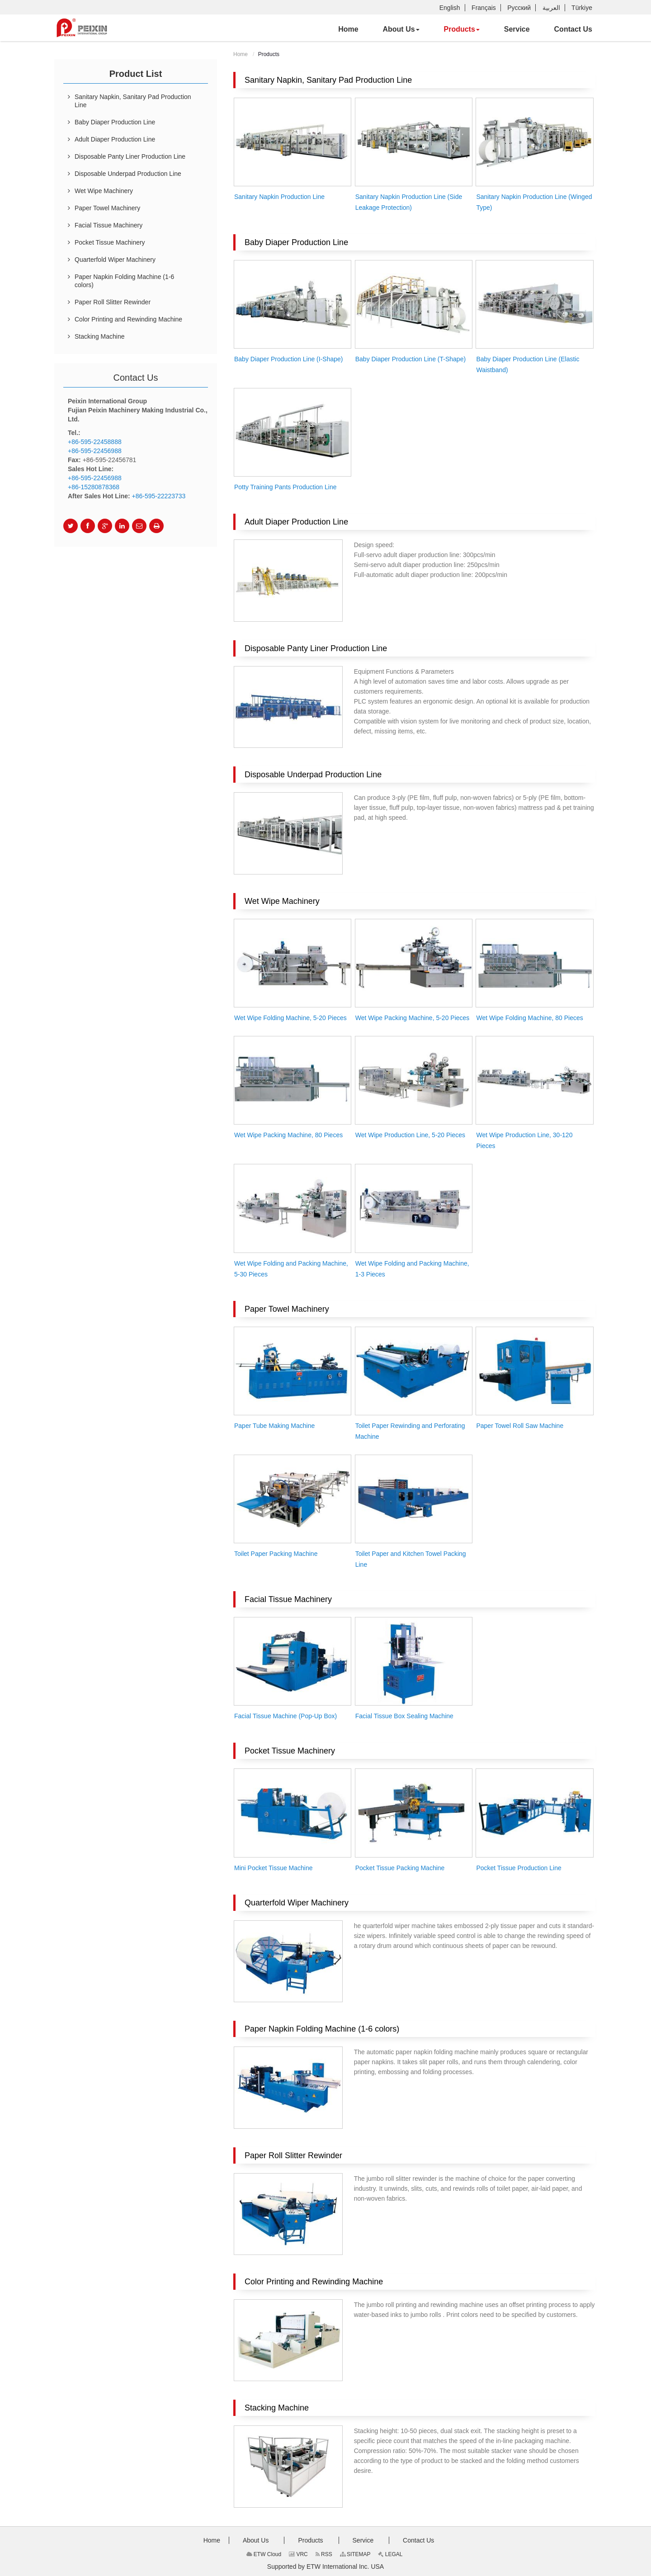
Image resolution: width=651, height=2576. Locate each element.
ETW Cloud (264, 2554)
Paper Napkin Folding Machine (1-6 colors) (322, 2028)
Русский (519, 7)
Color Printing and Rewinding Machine (314, 2281)
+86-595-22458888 (95, 441)
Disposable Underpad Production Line (313, 774)
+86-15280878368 (93, 487)
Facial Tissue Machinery (288, 1599)
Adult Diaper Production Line (296, 521)
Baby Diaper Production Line (296, 242)
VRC (298, 2554)
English (449, 7)
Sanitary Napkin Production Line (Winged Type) (534, 202)
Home (240, 54)
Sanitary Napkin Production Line (279, 196)
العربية (551, 7)
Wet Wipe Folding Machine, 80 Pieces (529, 1017)
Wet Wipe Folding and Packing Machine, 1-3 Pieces (412, 1269)
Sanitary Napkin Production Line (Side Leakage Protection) (408, 202)
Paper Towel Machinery (287, 1309)
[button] (400, 29)
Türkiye (581, 7)
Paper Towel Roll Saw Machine (519, 1425)
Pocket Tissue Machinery (290, 1750)
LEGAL (390, 2554)
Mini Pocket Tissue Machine (273, 1868)
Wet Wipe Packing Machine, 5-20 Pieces (412, 1017)
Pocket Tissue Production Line (518, 1868)
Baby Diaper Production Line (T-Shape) (410, 359)
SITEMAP (355, 2554)
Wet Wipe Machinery (282, 901)
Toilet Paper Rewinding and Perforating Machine (410, 1431)
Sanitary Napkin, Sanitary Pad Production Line (328, 80)
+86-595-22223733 (159, 496)
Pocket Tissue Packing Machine (400, 1868)
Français (484, 7)
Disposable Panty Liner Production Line (316, 648)
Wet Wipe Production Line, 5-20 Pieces (410, 1135)
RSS (324, 2554)
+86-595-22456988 (95, 450)
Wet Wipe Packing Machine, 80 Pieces (288, 1135)
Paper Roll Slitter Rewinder (293, 2155)
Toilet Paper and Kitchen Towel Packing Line (410, 1559)
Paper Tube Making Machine (274, 1425)
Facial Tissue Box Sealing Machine (404, 1716)
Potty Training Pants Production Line (285, 487)
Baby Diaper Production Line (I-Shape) (288, 359)
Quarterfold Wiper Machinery (297, 1902)
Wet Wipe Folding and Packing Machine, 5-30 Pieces (291, 1269)
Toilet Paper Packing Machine (275, 1553)
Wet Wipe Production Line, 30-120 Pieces (524, 1140)
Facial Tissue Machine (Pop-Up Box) (285, 1716)
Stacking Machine (277, 2407)
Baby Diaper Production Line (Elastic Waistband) (527, 364)
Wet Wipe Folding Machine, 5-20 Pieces (290, 1017)
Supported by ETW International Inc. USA (325, 2566)
